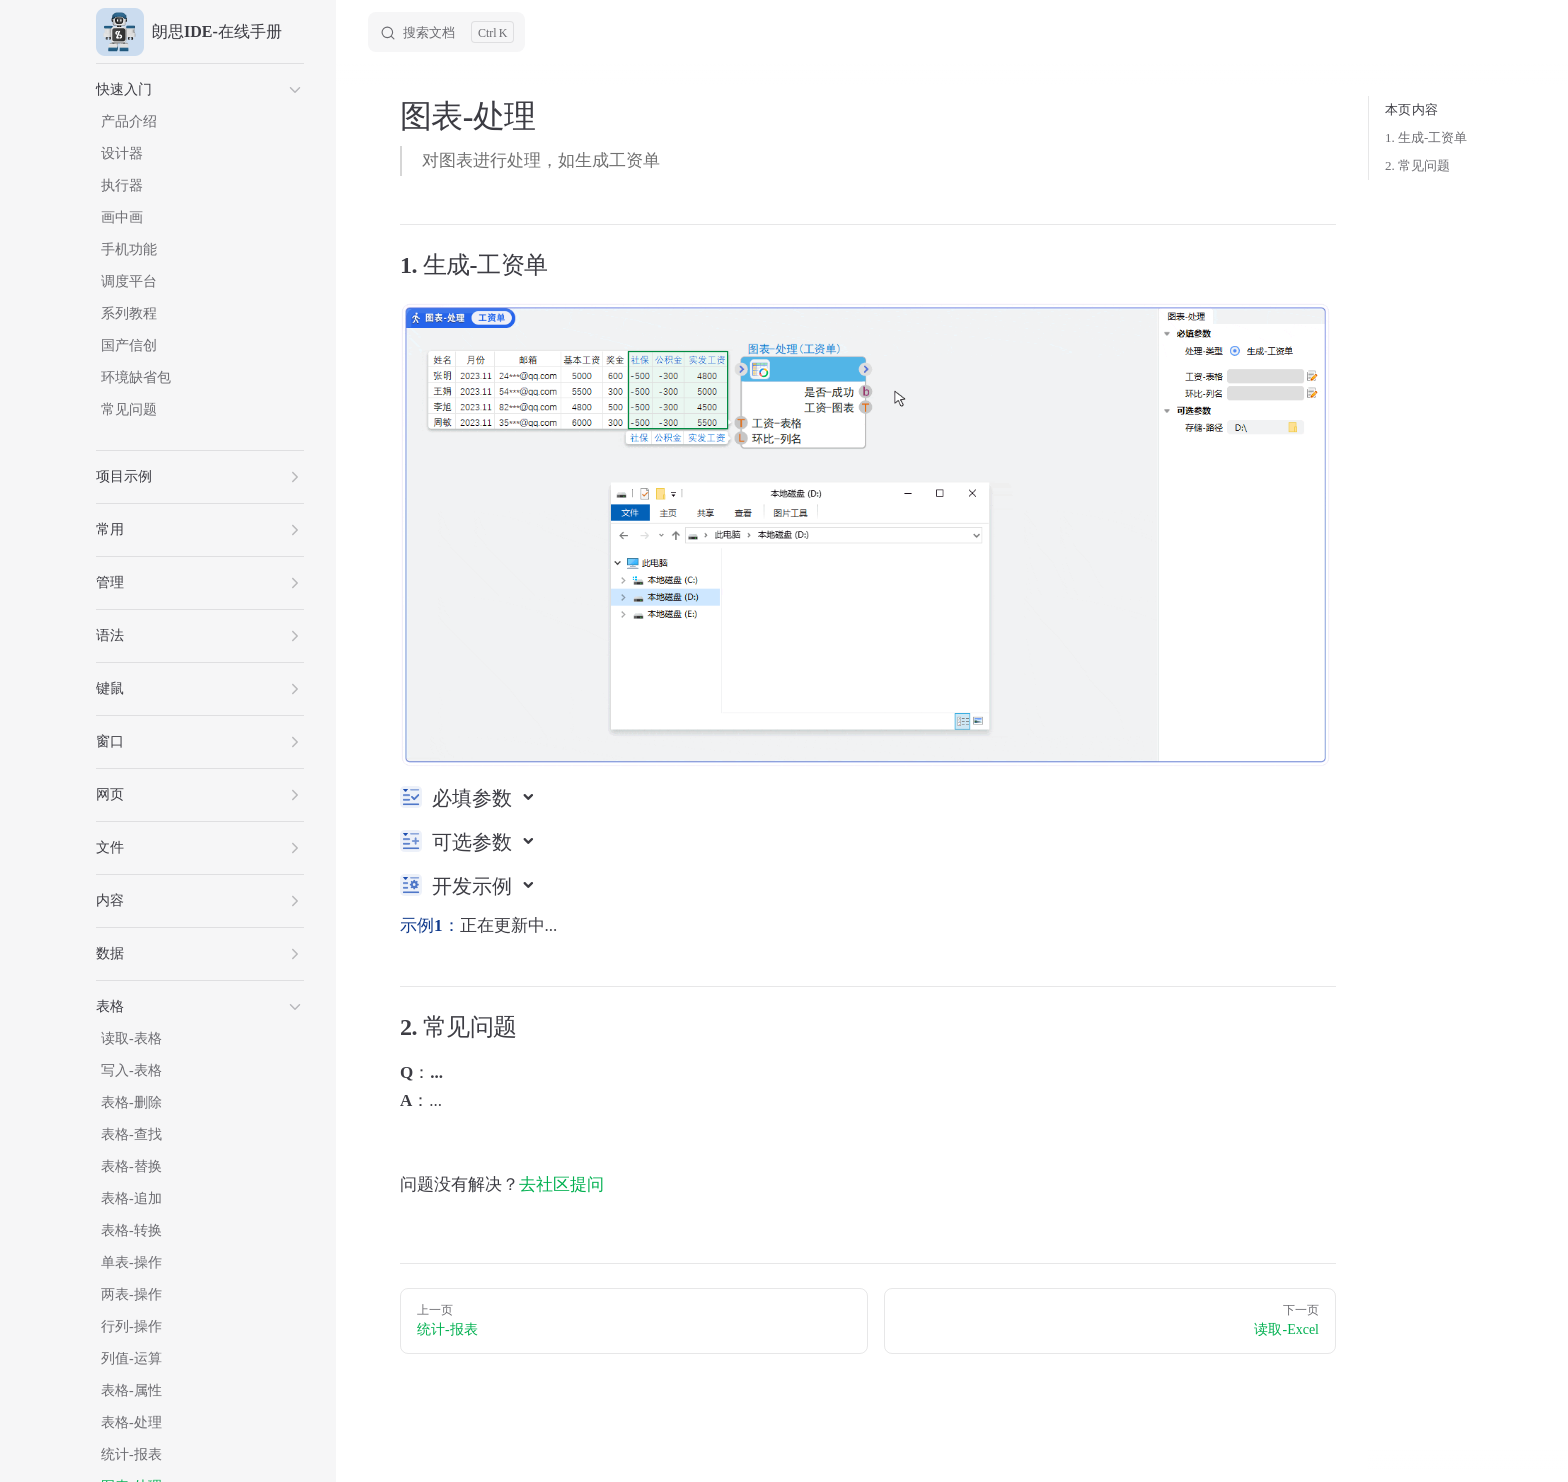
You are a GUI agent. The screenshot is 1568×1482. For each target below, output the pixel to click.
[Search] (446, 32)
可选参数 (474, 842)
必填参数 (474, 798)
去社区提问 (561, 1184)
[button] (200, 90)
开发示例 (474, 886)
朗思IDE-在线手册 (189, 32)
